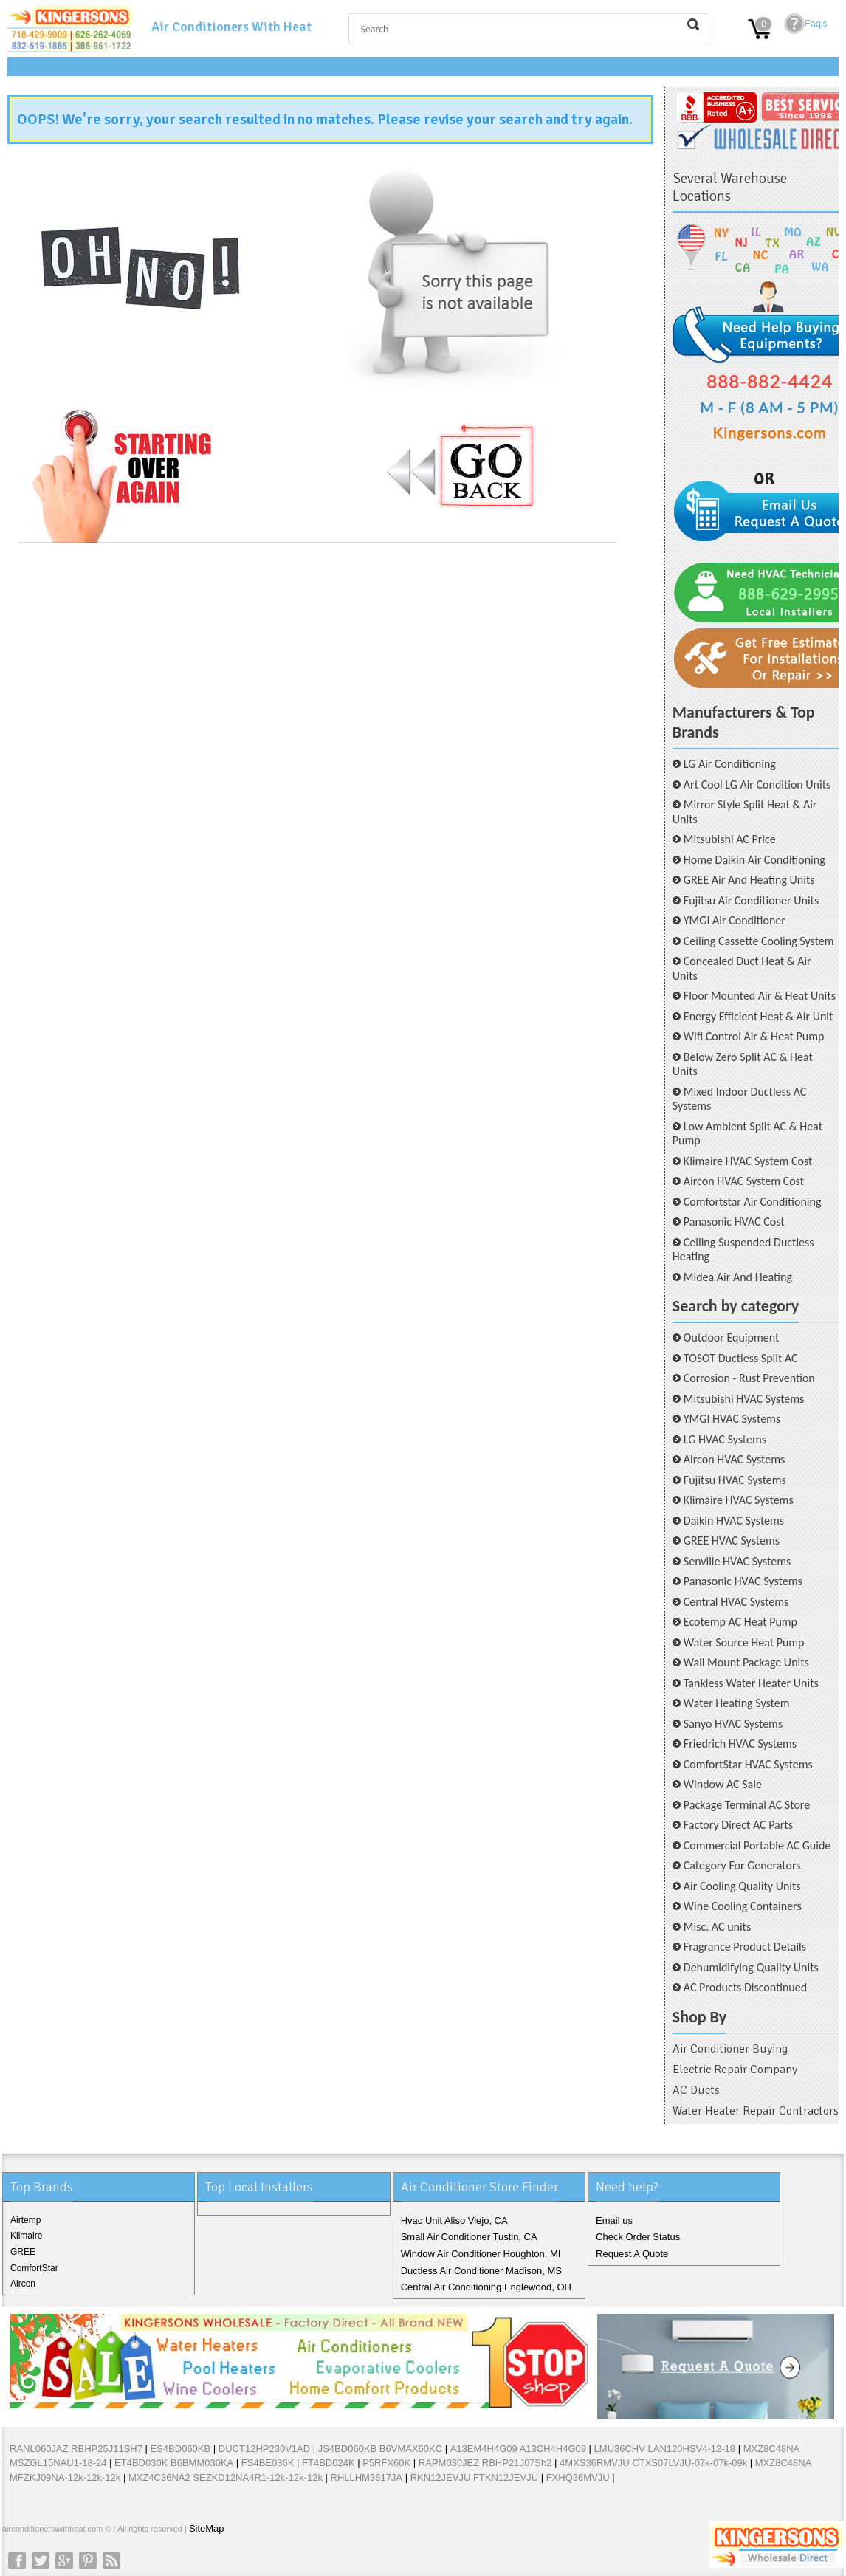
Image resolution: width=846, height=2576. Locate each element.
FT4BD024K (328, 2462)
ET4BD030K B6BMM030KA (173, 2462)
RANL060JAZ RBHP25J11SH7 (76, 2448)
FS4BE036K (268, 2462)
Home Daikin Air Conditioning (754, 860)
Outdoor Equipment (731, 1337)
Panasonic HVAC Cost (734, 1222)
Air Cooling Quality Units (742, 1886)
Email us (614, 2220)
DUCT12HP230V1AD (264, 2448)
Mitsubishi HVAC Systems (744, 1399)
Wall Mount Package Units (746, 1662)
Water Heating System (737, 1703)
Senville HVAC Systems (737, 1561)
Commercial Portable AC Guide (757, 1845)
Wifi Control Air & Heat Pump (754, 1036)
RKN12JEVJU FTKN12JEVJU (474, 2477)
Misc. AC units (717, 1927)
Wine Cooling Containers (743, 1906)
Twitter (40, 2560)
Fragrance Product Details (745, 1947)
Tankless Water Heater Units (751, 1683)
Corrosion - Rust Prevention (749, 1378)
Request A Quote (632, 2253)
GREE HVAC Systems (732, 1540)
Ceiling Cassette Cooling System (759, 941)
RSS (111, 2560)
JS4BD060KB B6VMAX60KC (380, 2448)
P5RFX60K (386, 2462)
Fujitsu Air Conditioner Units (751, 900)
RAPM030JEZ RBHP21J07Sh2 (485, 2462)
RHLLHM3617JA (367, 2477)
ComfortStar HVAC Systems (748, 1764)
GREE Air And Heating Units (749, 880)
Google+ (64, 2560)
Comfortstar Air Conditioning (753, 1202)
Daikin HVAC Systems (734, 1521)
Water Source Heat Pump (744, 1642)
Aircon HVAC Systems (734, 1459)
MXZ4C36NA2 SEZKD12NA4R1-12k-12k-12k (225, 2477)
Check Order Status (638, 2236)
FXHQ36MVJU (578, 2477)
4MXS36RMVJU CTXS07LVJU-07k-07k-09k (653, 2462)
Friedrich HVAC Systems (740, 1744)
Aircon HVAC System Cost (744, 1181)
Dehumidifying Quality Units (751, 1967)
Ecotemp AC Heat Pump (740, 1622)
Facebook (17, 2560)
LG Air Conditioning (730, 764)
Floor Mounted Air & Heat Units (760, 996)
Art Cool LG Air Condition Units (757, 784)
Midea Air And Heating (738, 1277)
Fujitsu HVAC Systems (735, 1480)
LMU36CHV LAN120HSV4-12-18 (666, 2448)
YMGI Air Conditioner (734, 920)
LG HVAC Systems (725, 1439)
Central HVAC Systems (736, 1602)
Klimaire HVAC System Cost (748, 1161)
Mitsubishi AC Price (730, 839)
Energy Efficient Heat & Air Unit (758, 1016)
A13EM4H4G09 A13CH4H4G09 (518, 2448)
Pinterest (88, 2560)
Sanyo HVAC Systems (733, 1724)
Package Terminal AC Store (747, 1805)
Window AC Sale (723, 1784)
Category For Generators (742, 1865)
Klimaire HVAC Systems (739, 1500)
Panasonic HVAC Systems (743, 1581)
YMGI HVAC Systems (732, 1419)
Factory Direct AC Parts (738, 1825)
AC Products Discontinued (745, 1987)
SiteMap (206, 2528)
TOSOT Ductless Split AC (741, 1358)
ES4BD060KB (181, 2448)
